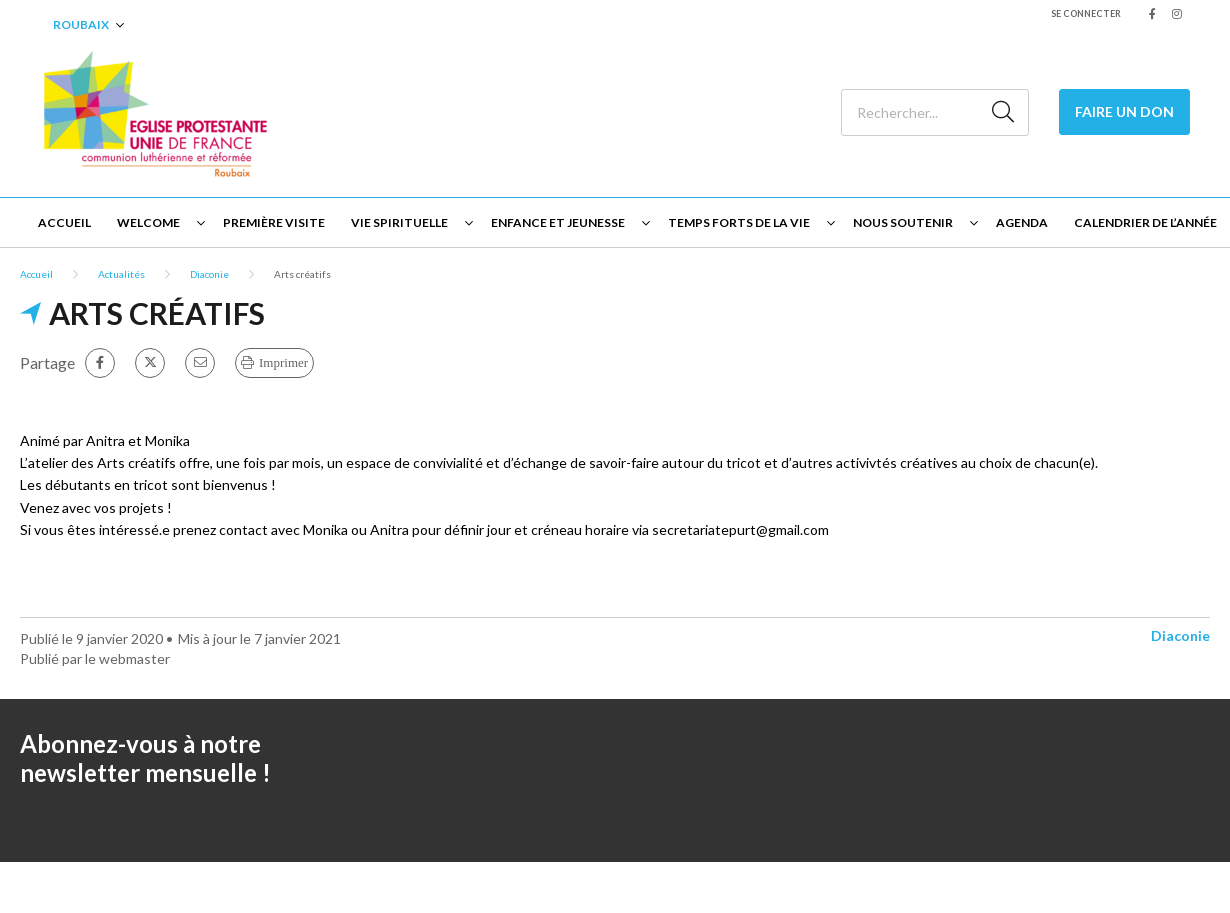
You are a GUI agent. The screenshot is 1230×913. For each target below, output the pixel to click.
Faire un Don (1124, 111)
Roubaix (81, 24)
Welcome (148, 222)
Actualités (121, 274)
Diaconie (209, 274)
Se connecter (1086, 13)
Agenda (1022, 222)
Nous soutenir (903, 222)
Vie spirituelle (399, 222)
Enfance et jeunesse (558, 222)
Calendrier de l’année (1145, 222)
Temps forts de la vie (739, 222)
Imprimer (283, 362)
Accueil (64, 222)
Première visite (274, 222)
